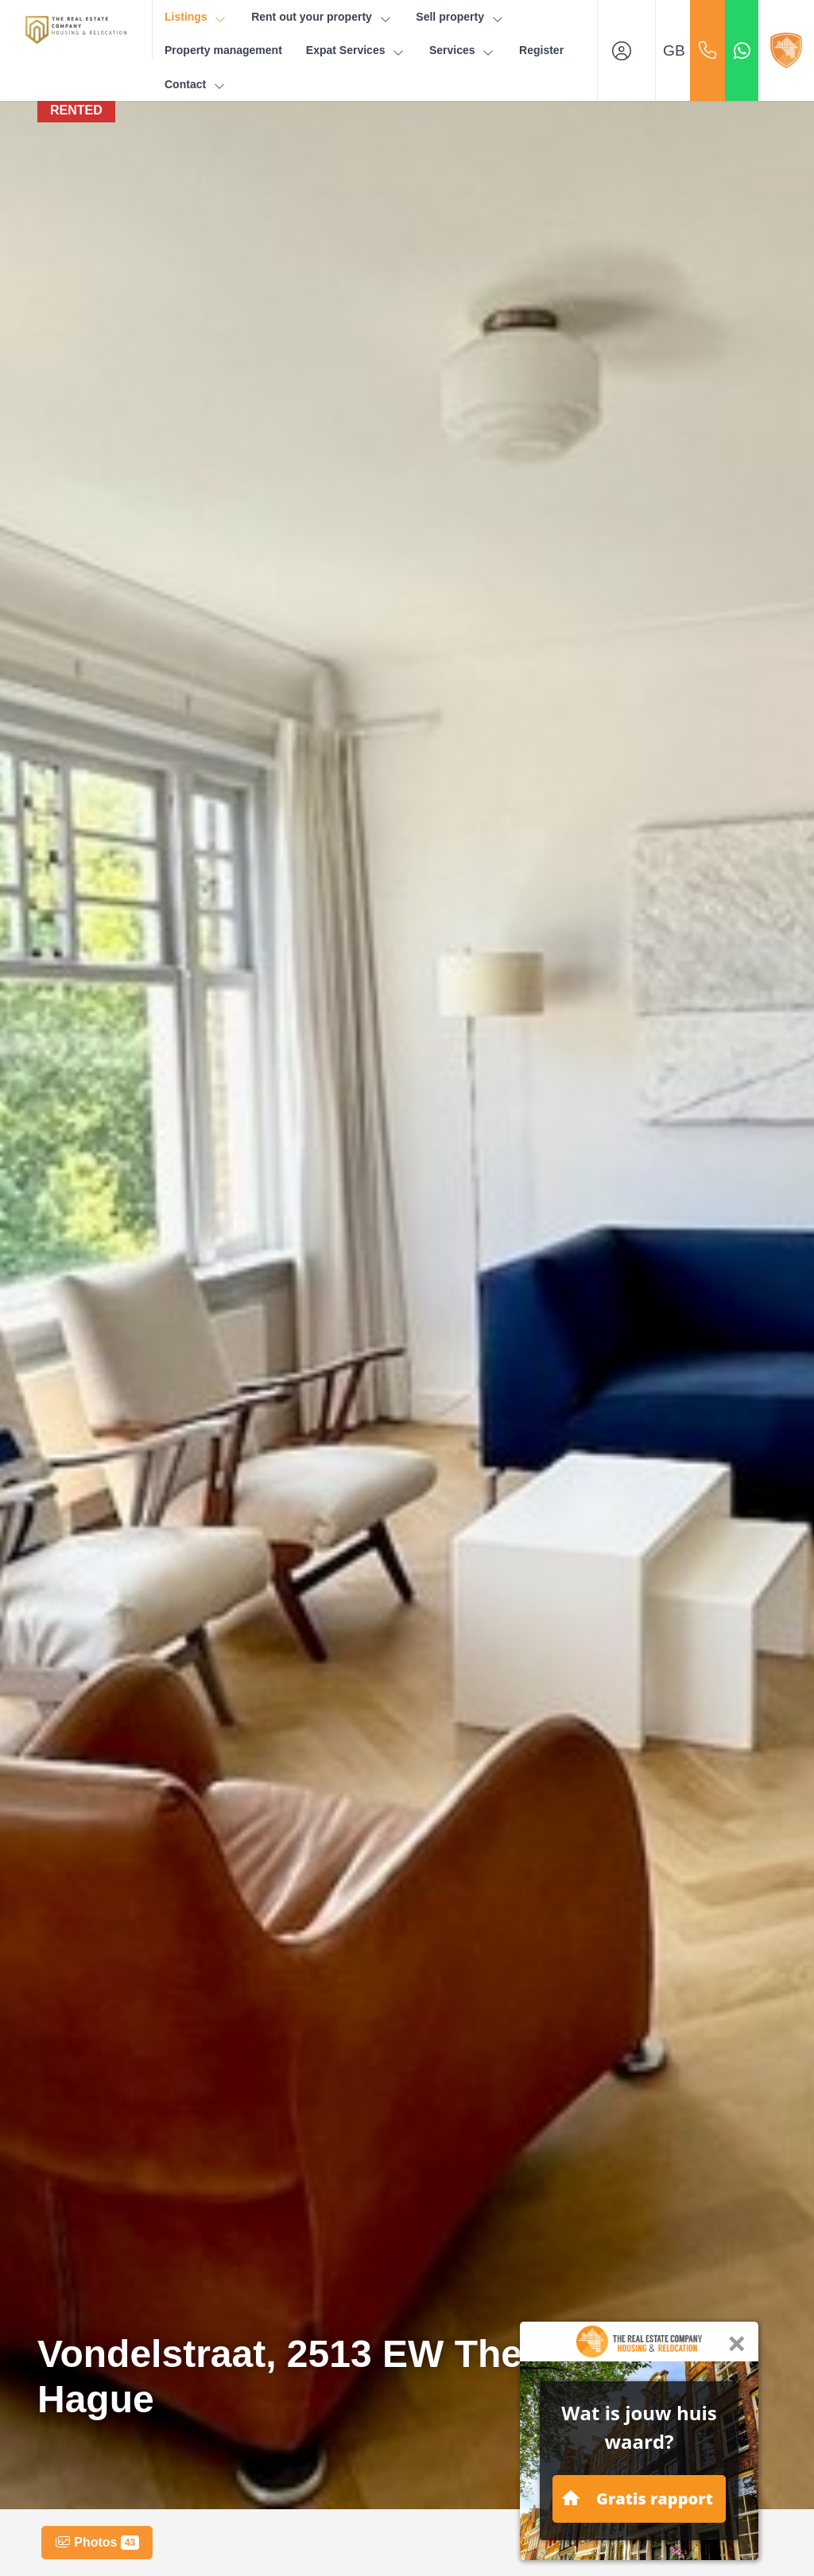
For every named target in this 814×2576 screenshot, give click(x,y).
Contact (196, 84)
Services (462, 50)
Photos (97, 2542)
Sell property (460, 17)
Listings (196, 17)
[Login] (626, 50)
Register (541, 50)
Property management (223, 50)
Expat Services (355, 50)
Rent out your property (321, 17)
